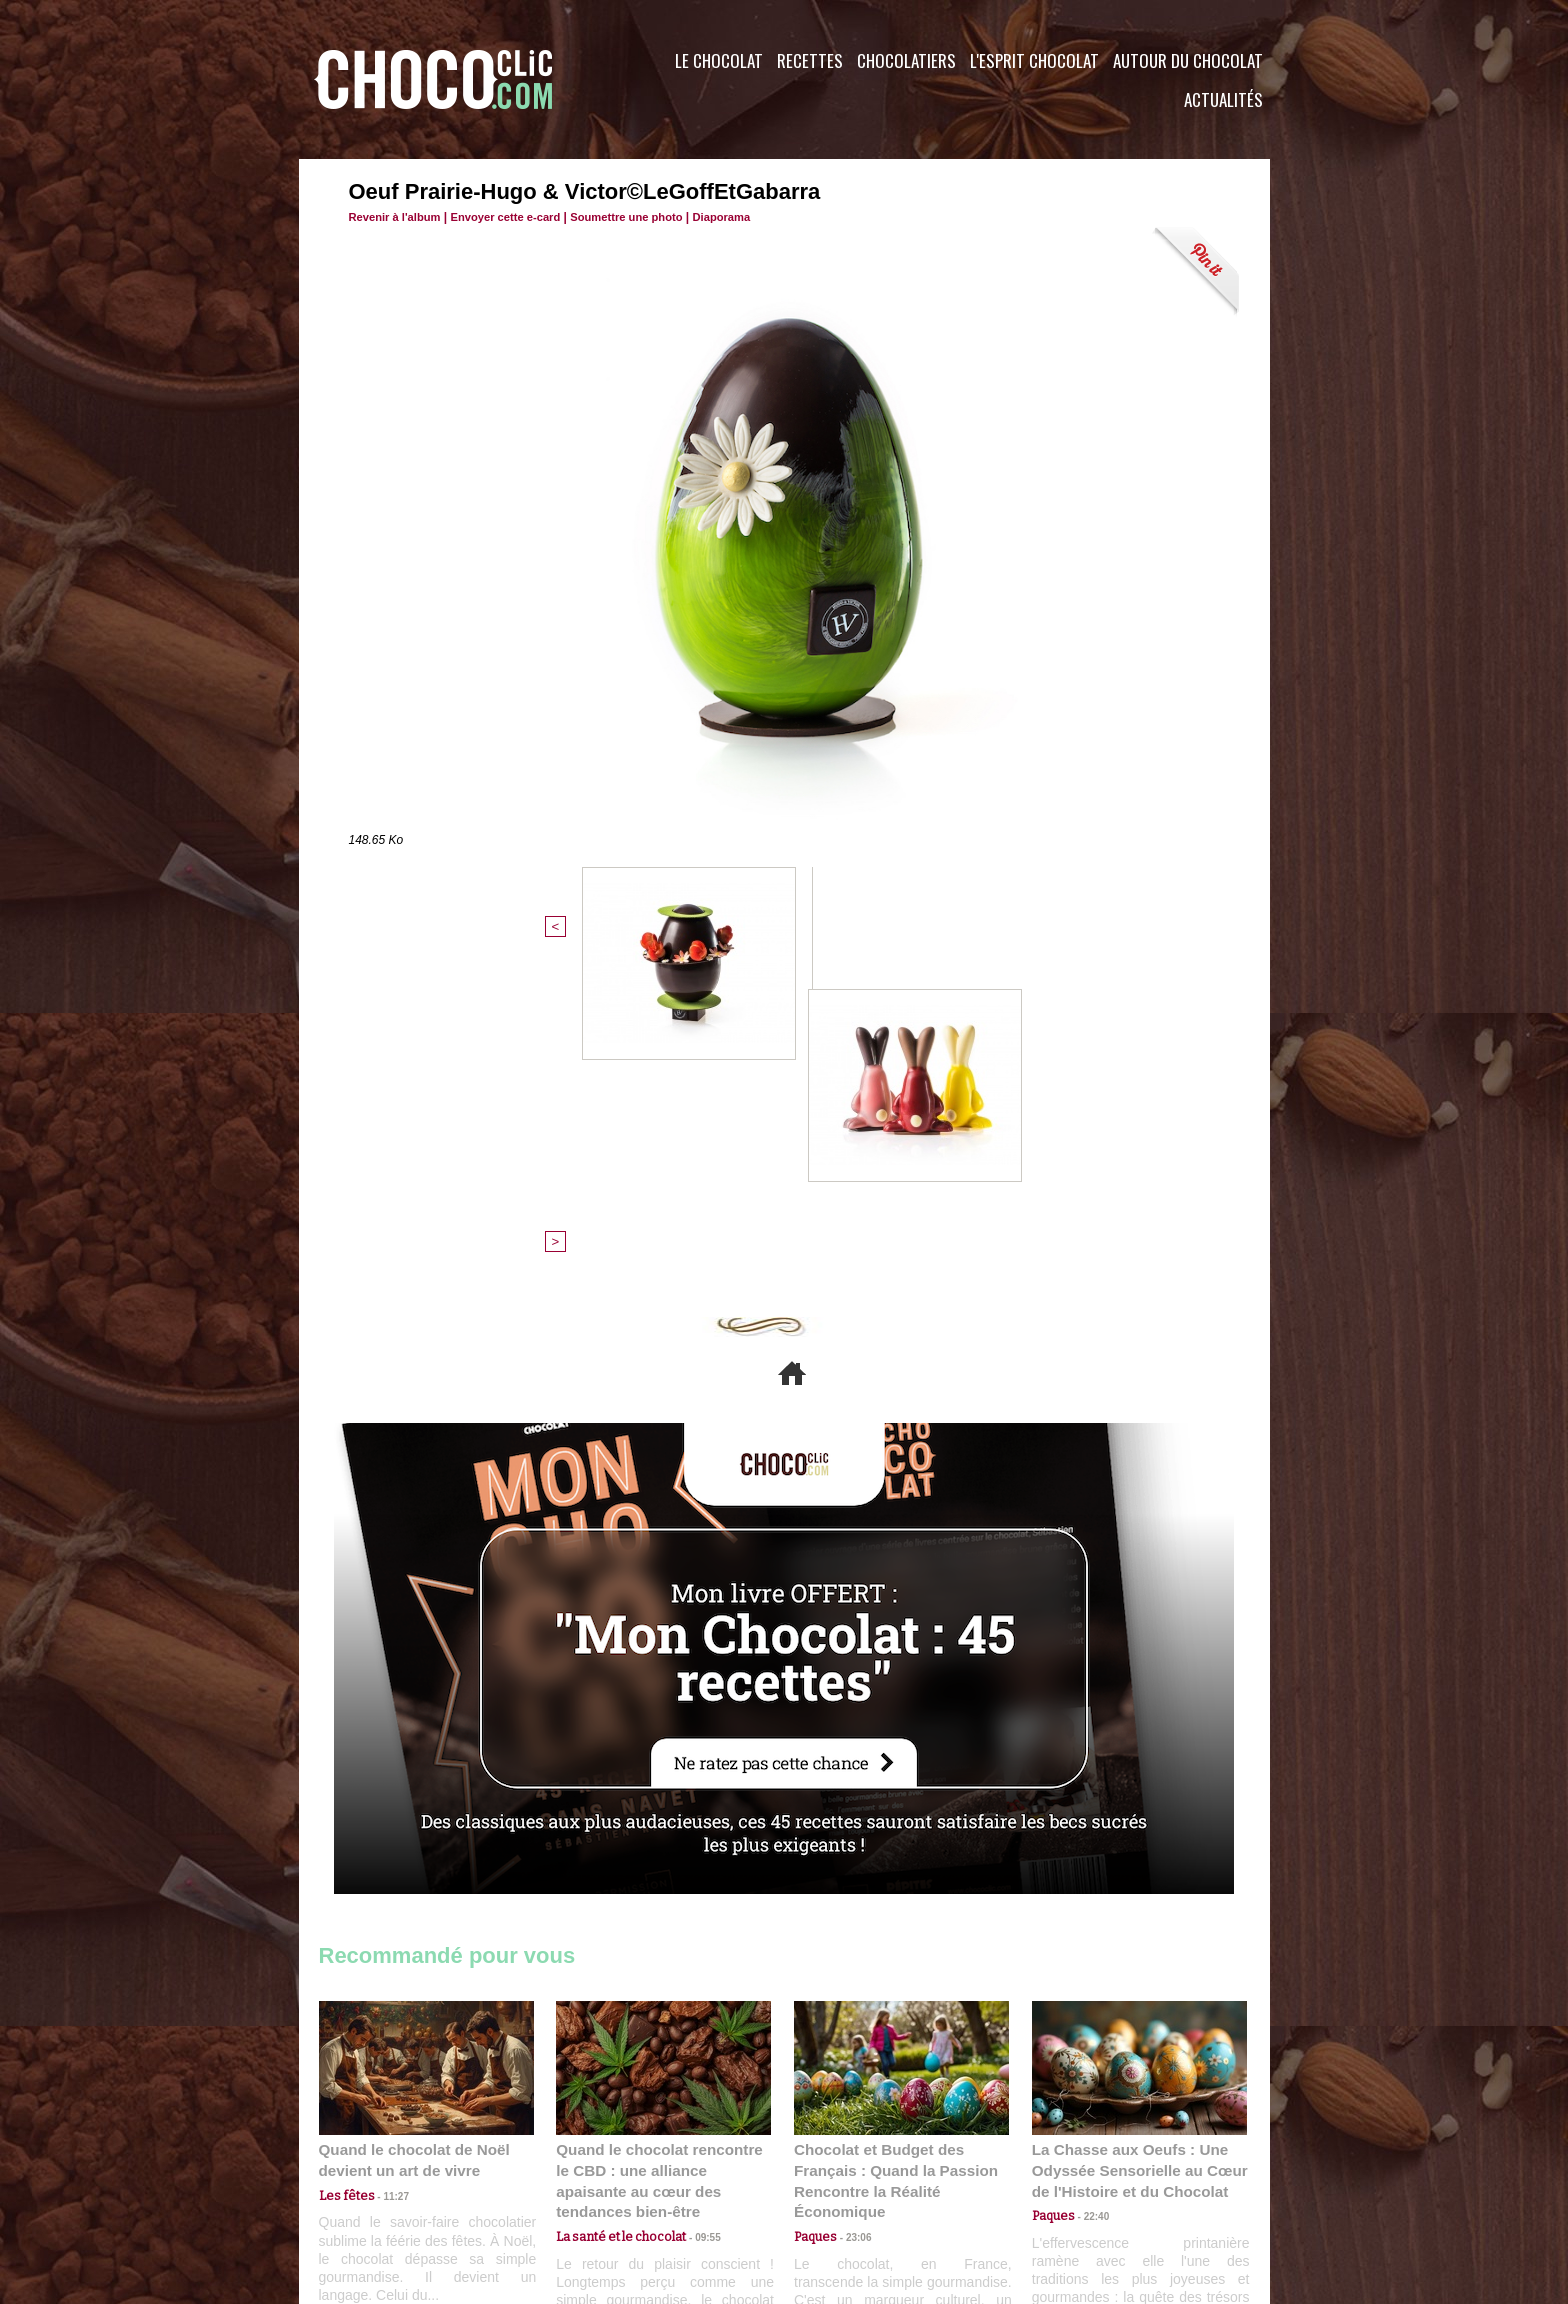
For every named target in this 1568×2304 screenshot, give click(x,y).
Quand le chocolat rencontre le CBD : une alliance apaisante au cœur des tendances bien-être (662, 1856)
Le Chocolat (719, 60)
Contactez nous (379, 2183)
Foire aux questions (1091, 2183)
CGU (585, 2183)
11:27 (386, 1881)
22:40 (1090, 1900)
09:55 (696, 1900)
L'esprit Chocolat (1034, 60)
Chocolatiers (906, 60)
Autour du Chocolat (1188, 60)
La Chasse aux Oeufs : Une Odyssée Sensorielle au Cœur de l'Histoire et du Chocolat (1131, 1856)
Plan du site (840, 2183)
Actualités (1223, 99)
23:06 (852, 1920)
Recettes (810, 60)
